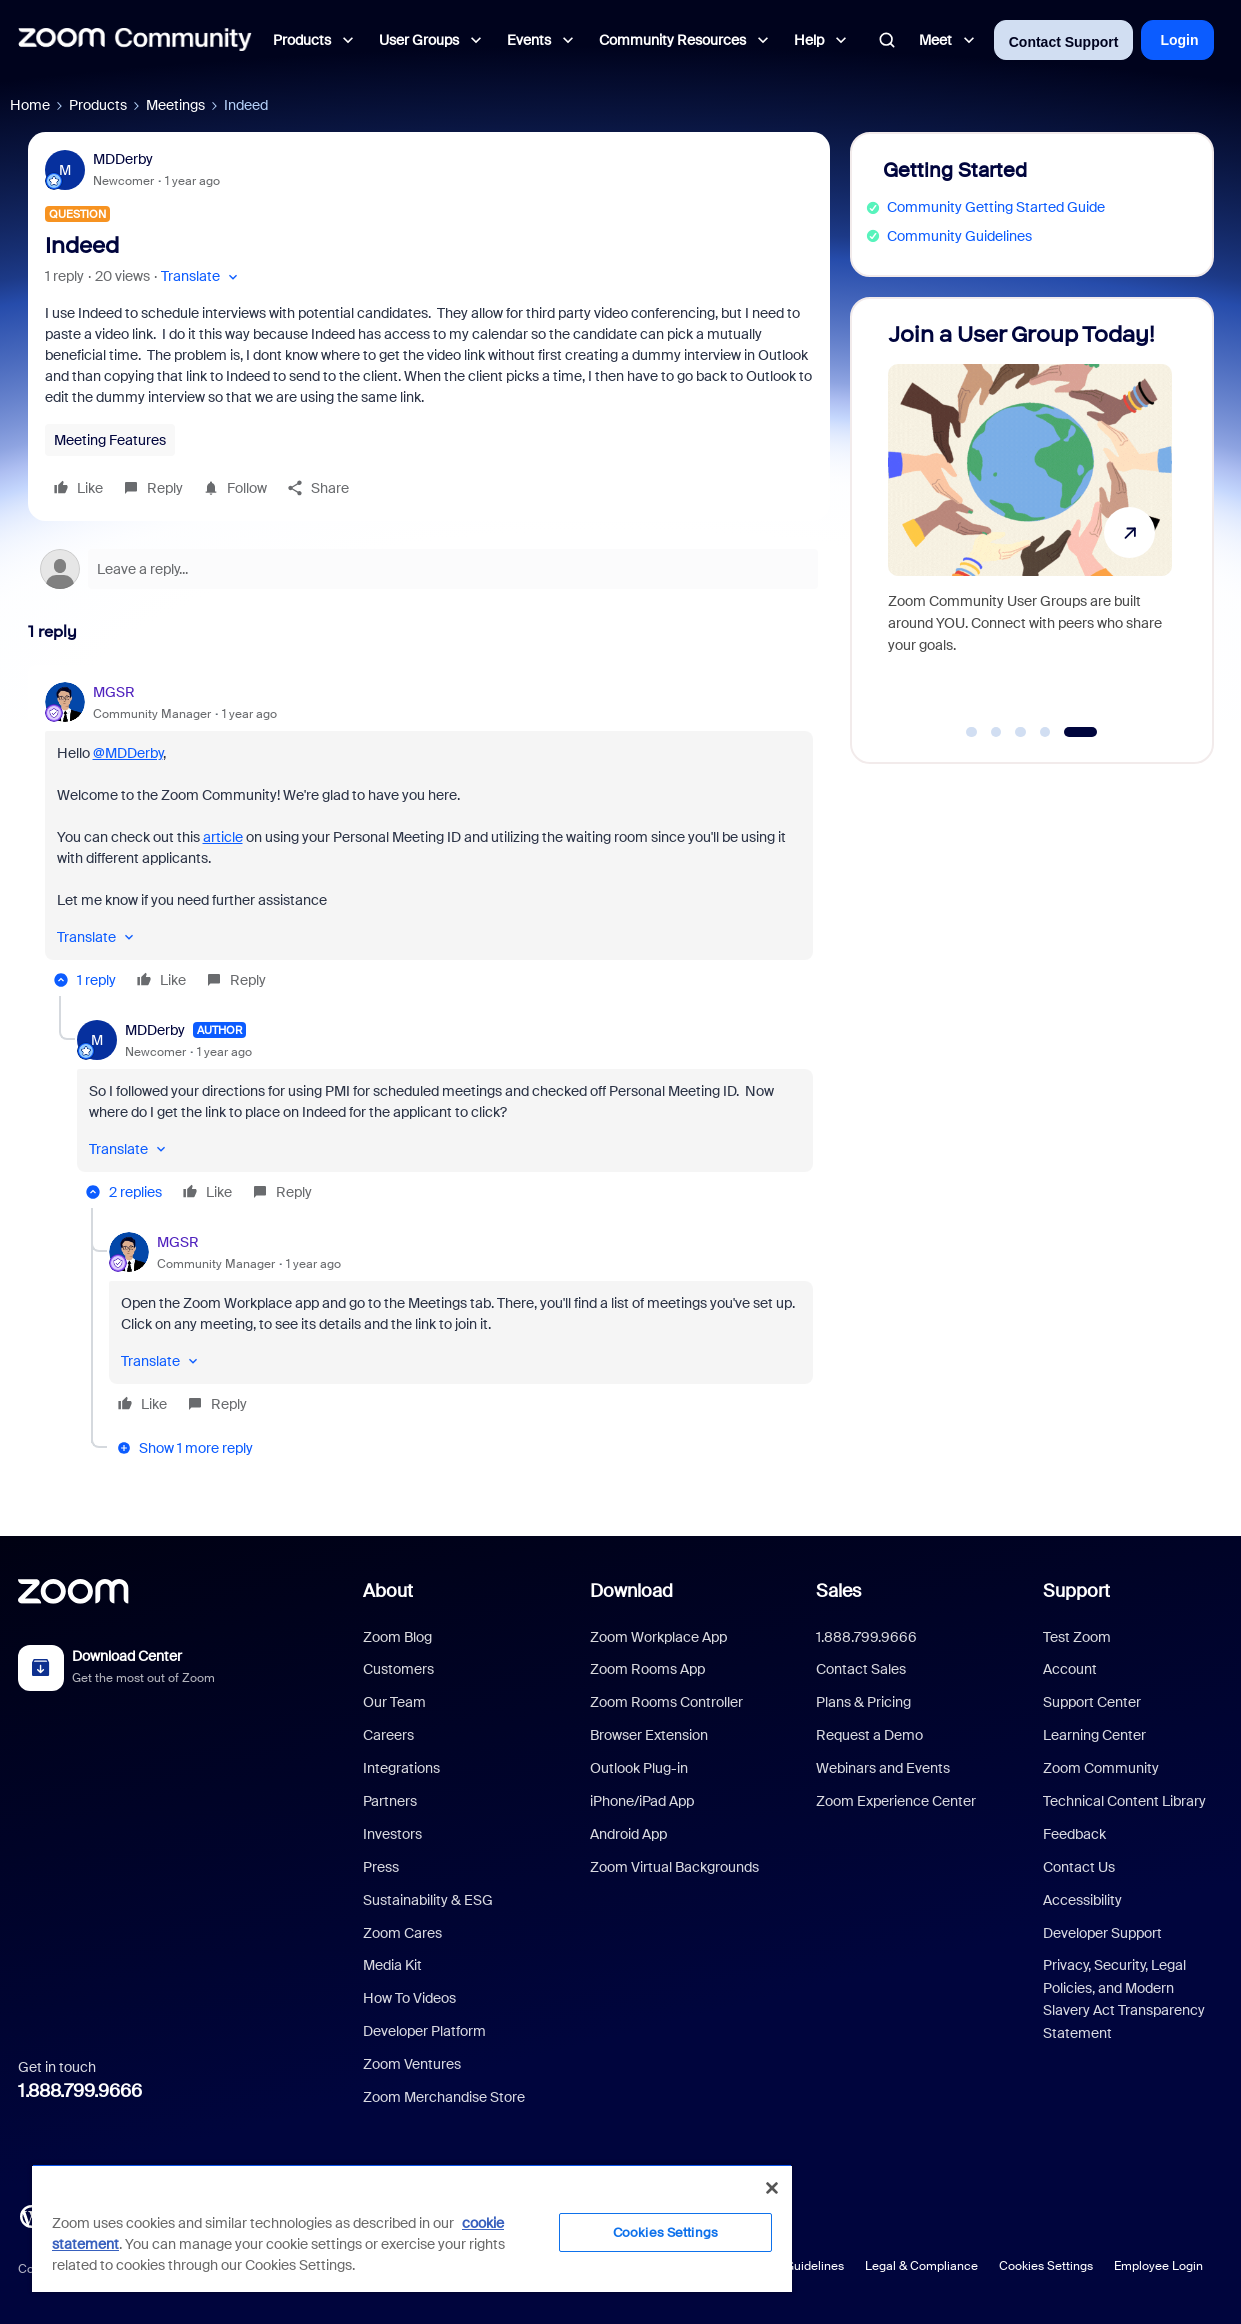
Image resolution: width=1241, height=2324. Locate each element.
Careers (388, 1735)
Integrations (401, 1768)
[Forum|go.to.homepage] (135, 40)
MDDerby (123, 159)
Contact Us (1079, 1867)
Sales (838, 1591)
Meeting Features (110, 440)
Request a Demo (869, 1735)
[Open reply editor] (429, 569)
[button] (201, 276)
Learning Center (1094, 1735)
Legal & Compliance (921, 2266)
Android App (628, 1834)
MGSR (114, 692)
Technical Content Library (1124, 1801)
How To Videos (409, 1998)
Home (30, 105)
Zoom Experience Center (896, 1801)
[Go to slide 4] (1045, 732)
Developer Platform (424, 2031)
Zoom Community (1101, 1768)
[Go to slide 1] (972, 732)
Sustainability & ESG (428, 1900)
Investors (392, 1834)
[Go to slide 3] (1021, 732)
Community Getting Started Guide (996, 207)
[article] (429, 839)
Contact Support (1064, 42)
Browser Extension (649, 1735)
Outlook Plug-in (639, 1768)
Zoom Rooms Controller (666, 1702)
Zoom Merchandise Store (444, 2097)
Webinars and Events (883, 1768)
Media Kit (392, 1965)
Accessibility (1082, 1900)
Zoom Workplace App (658, 1637)
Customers (398, 1669)
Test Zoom (1077, 1637)
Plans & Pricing (863, 1702)
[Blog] (31, 2215)
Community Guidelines (959, 236)
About (388, 1591)
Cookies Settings (1046, 2266)
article (223, 837)
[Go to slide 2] (996, 732)
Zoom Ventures (412, 2064)
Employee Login (1158, 2266)
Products (98, 105)
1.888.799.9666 (80, 2091)
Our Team (394, 1702)
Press (381, 1867)
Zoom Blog (397, 1637)
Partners (390, 1801)
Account (1070, 1669)
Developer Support (1102, 1933)
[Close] (772, 2188)
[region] (412, 2228)
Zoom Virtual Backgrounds (674, 1867)
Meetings (175, 105)
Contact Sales (861, 1669)
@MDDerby (128, 753)
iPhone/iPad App (642, 1801)
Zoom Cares (402, 1933)
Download (631, 1591)
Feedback (1074, 1834)
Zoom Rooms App (647, 1669)
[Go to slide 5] (1080, 732)
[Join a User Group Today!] (1030, 521)
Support (1076, 1591)
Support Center (1092, 1702)
